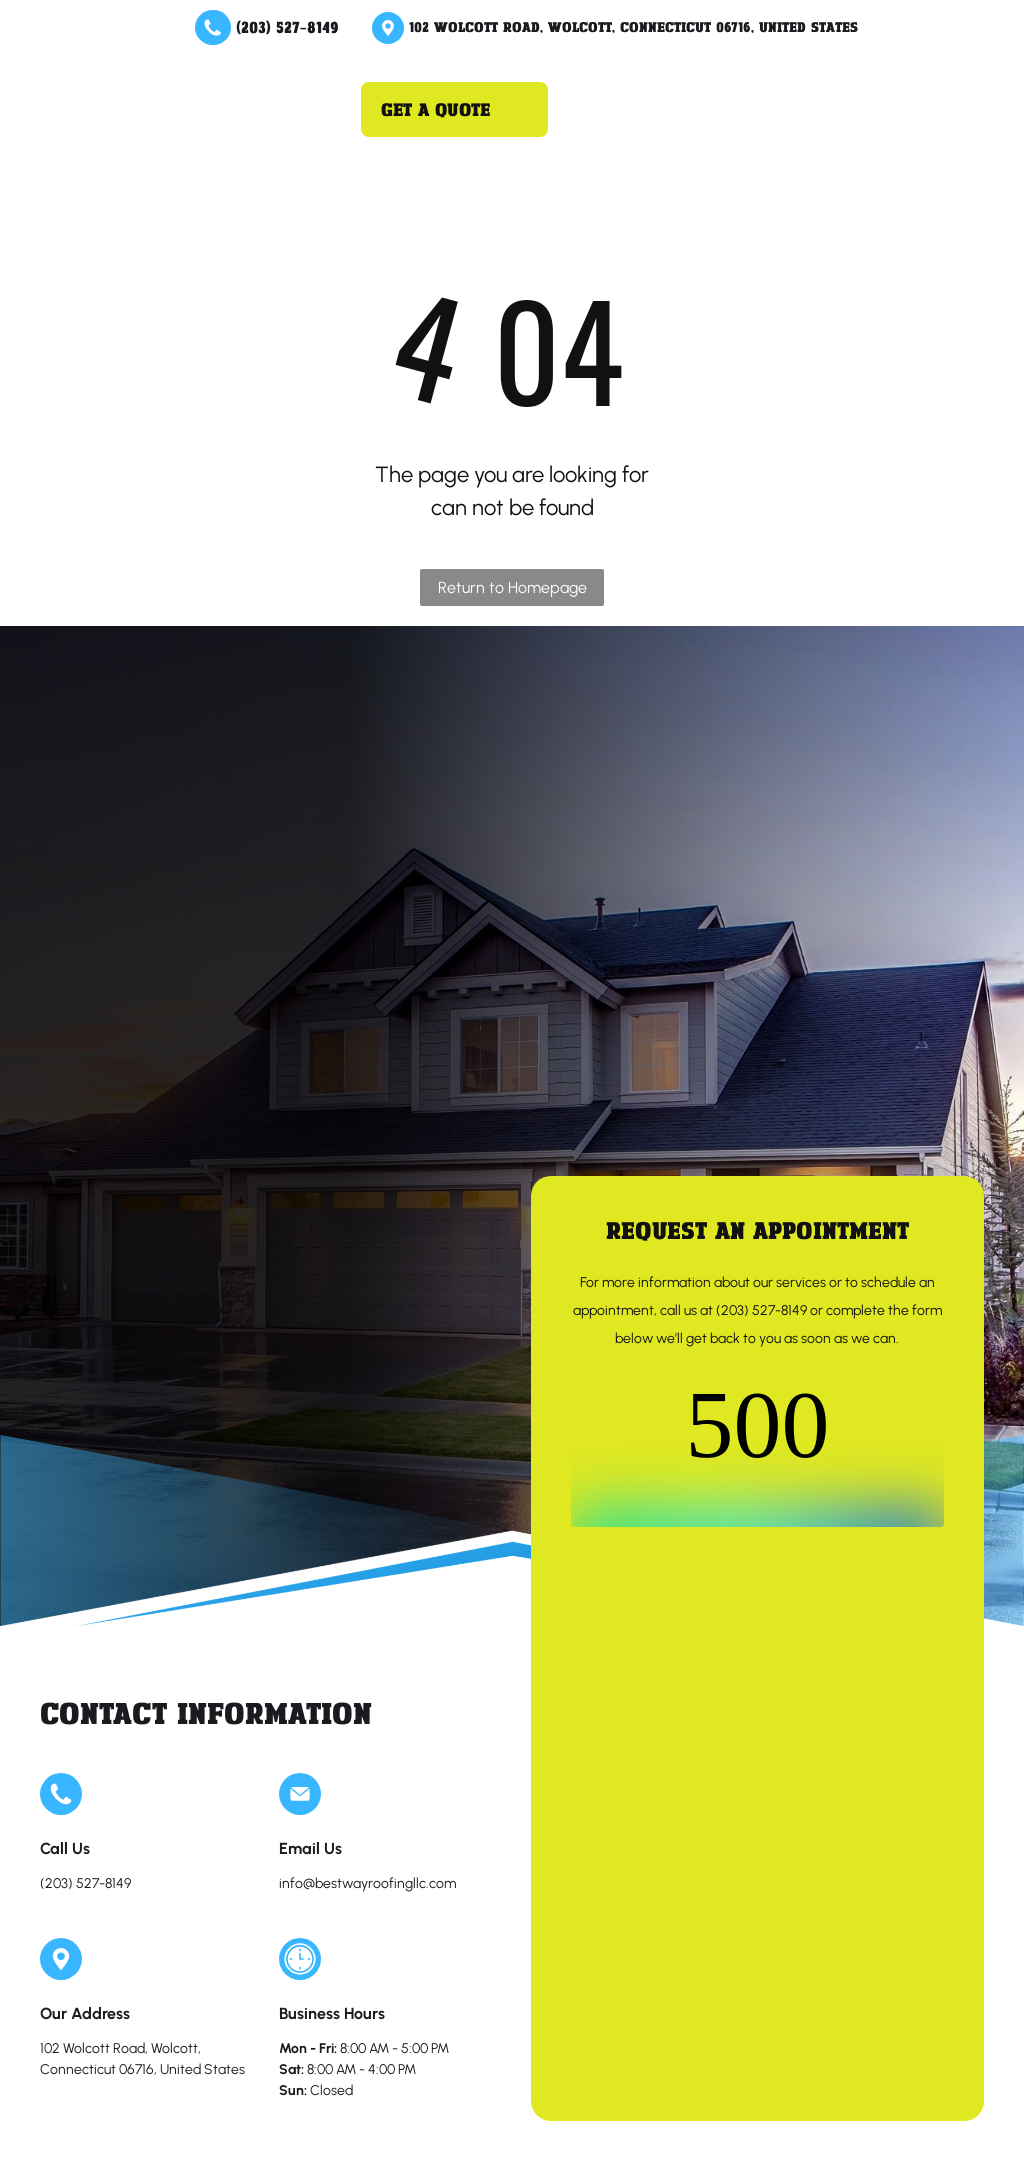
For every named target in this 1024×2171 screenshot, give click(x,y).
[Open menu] (311, 109)
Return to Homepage (512, 587)
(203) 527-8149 (287, 26)
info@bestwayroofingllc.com (367, 1883)
